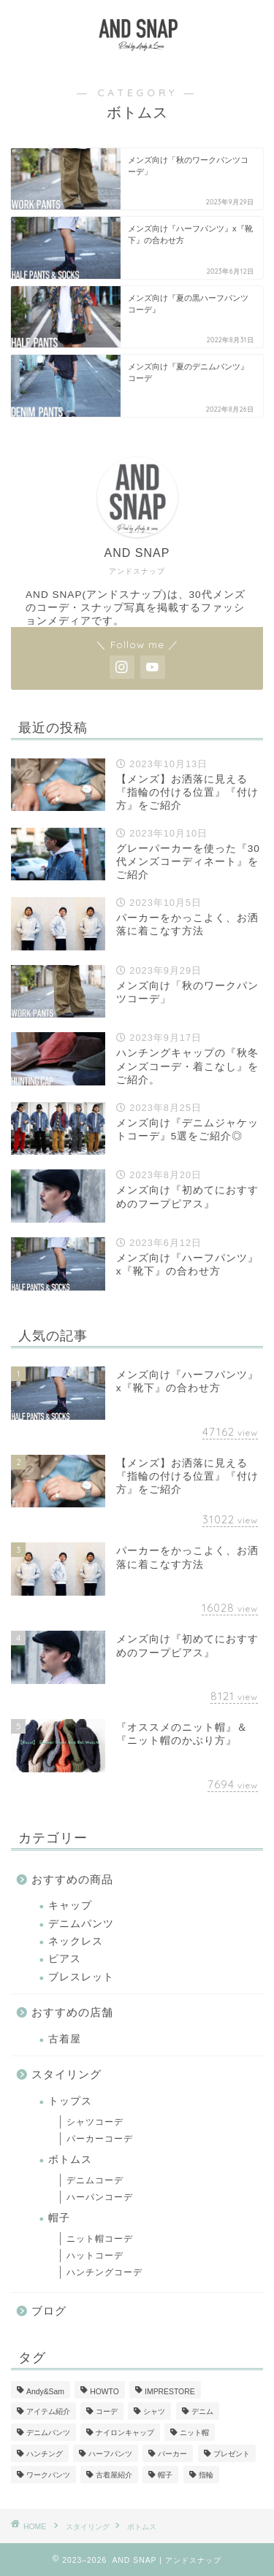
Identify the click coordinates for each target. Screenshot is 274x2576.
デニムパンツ (81, 1923)
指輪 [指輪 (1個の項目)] (206, 2475)
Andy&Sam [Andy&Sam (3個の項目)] (45, 2392)
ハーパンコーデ (99, 2197)
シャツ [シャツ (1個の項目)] (154, 2411)
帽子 (59, 2217)
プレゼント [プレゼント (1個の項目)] (231, 2454)
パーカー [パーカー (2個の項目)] (172, 2454)
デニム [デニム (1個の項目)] (202, 2411)
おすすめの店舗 (72, 2012)
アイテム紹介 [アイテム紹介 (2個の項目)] (48, 2411)
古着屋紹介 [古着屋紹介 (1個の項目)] (114, 2475)
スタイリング (66, 2074)
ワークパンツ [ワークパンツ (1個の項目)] (48, 2475)
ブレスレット (81, 1977)
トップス (70, 2101)
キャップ (70, 1905)
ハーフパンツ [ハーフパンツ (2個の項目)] (110, 2454)
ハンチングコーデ (104, 2272)
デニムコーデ (94, 2180)
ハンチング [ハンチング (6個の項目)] (44, 2454)
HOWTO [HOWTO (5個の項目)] (104, 2392)
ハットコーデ (94, 2255)
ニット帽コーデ (99, 2239)
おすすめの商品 (72, 1879)
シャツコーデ (94, 2122)
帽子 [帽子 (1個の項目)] (165, 2475)
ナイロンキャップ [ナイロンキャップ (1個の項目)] (125, 2433)
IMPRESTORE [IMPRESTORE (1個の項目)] (170, 2392)
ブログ (48, 2310)
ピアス (64, 1958)
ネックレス (75, 1941)
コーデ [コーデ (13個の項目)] (107, 2411)
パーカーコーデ (99, 2139)
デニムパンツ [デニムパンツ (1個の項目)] (48, 2433)
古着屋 (64, 2039)
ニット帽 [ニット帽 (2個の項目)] (194, 2433)
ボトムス (70, 2159)
